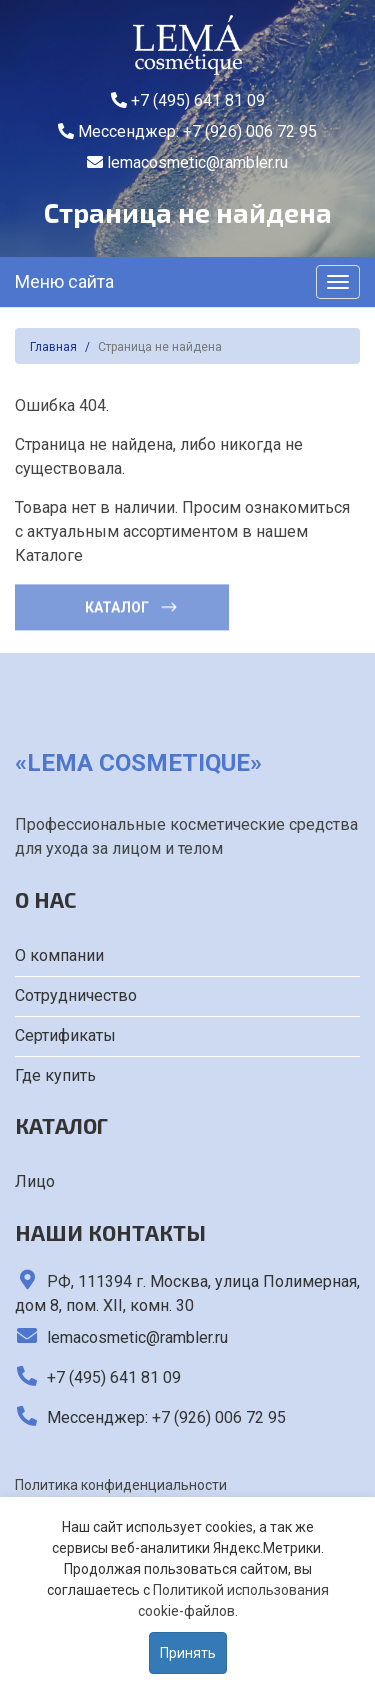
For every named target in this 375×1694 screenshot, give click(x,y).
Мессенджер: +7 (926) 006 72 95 (187, 131)
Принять (188, 1653)
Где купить (55, 1075)
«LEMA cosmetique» (138, 763)
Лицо (35, 1181)
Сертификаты (65, 1035)
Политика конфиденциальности (121, 1485)
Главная (53, 347)
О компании (59, 955)
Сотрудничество (76, 995)
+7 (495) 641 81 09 (188, 100)
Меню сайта (64, 281)
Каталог (132, 606)
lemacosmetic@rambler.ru (187, 162)
